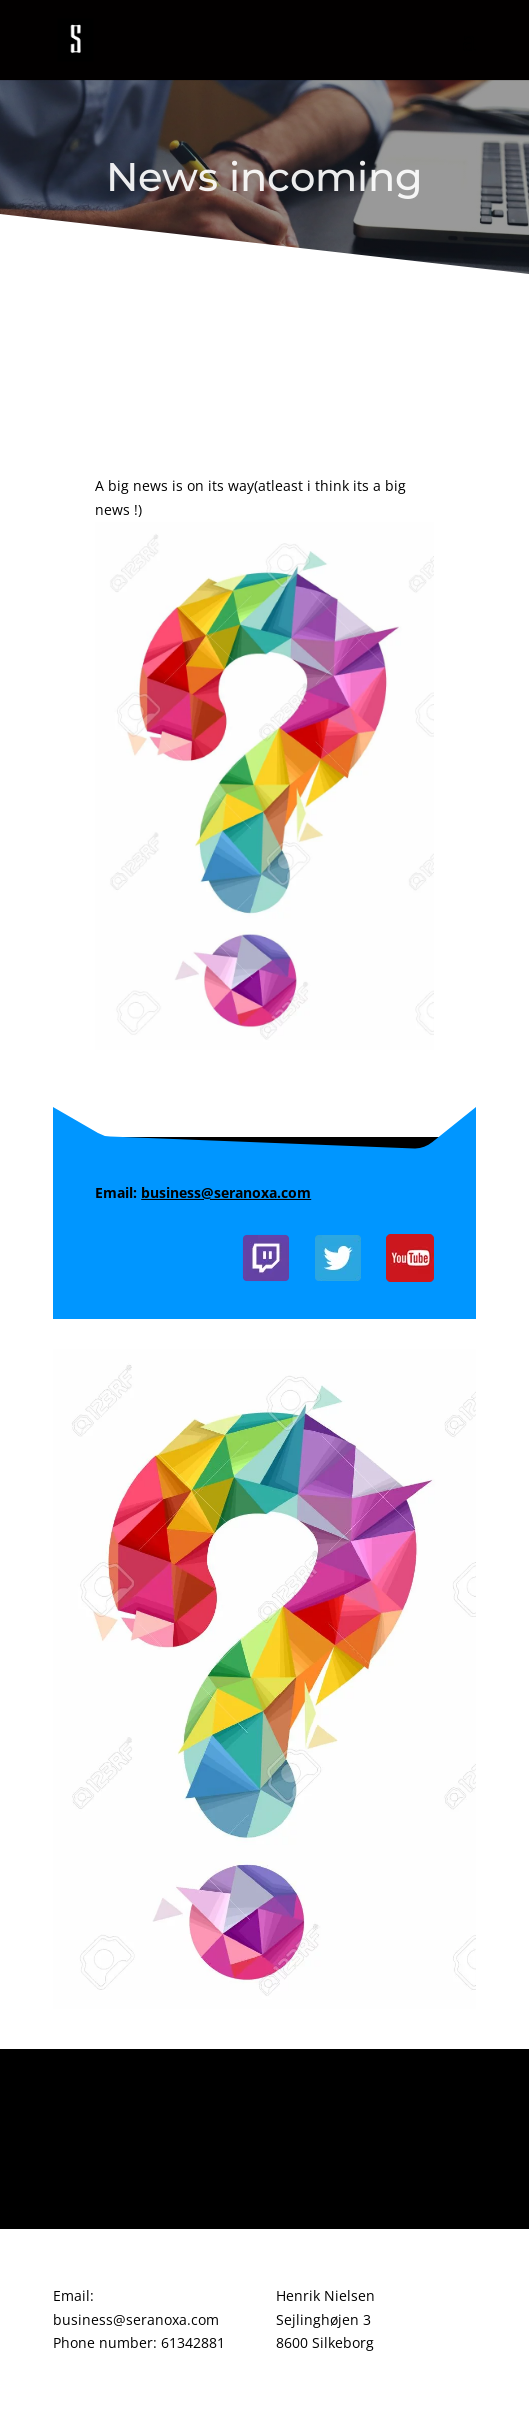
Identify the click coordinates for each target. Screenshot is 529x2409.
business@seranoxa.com (226, 1192)
